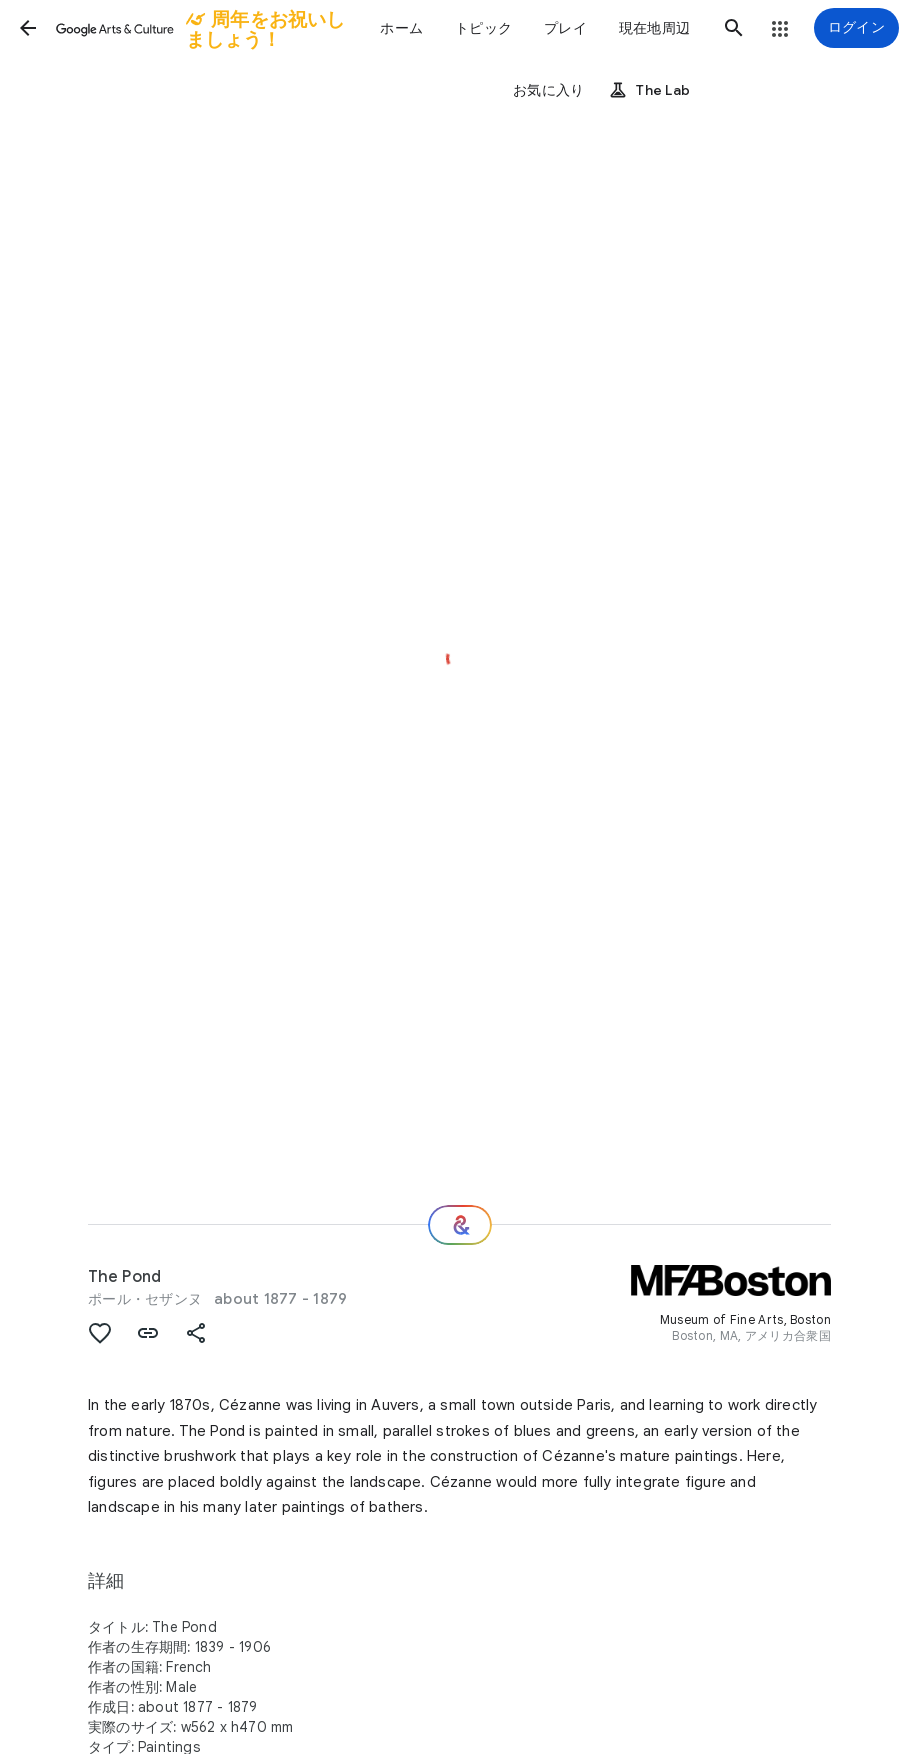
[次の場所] (460, 1225)
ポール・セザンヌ (145, 1299)
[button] (28, 28)
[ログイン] (856, 28)
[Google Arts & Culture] (202, 28)
